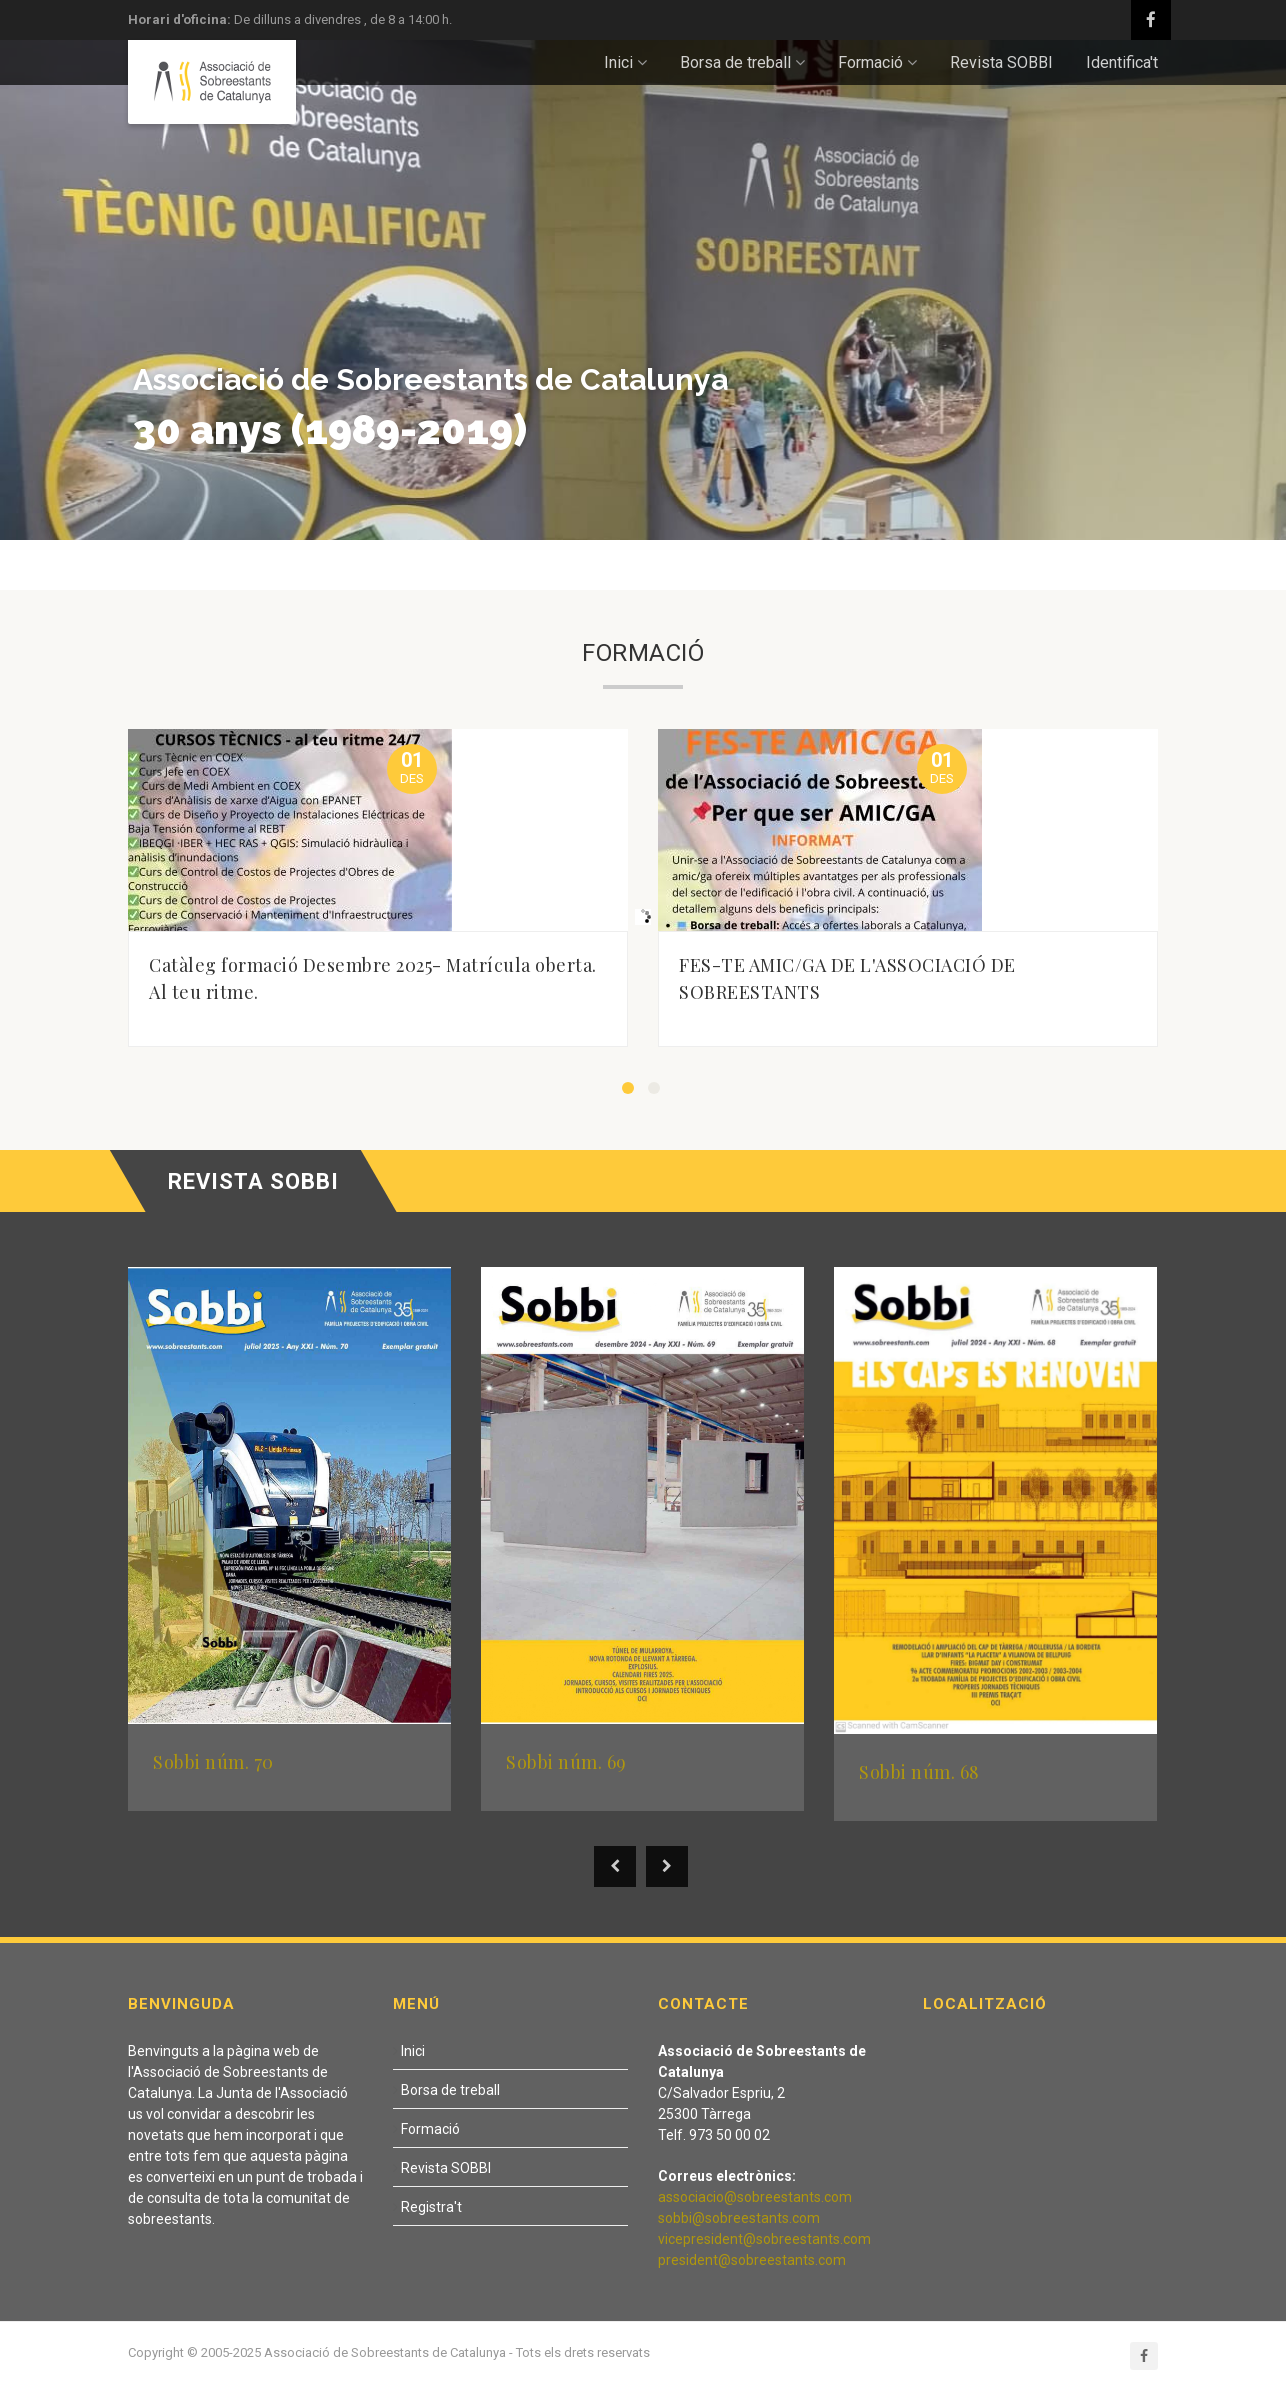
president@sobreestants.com (752, 2260)
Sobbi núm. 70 (213, 1762)
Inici (625, 62)
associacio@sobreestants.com (755, 2197)
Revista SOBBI (1001, 62)
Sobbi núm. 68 (919, 1772)
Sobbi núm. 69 (566, 1762)
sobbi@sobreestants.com (739, 2218)
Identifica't (1122, 62)
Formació (877, 62)
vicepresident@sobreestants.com (764, 2239)
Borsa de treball (742, 62)
